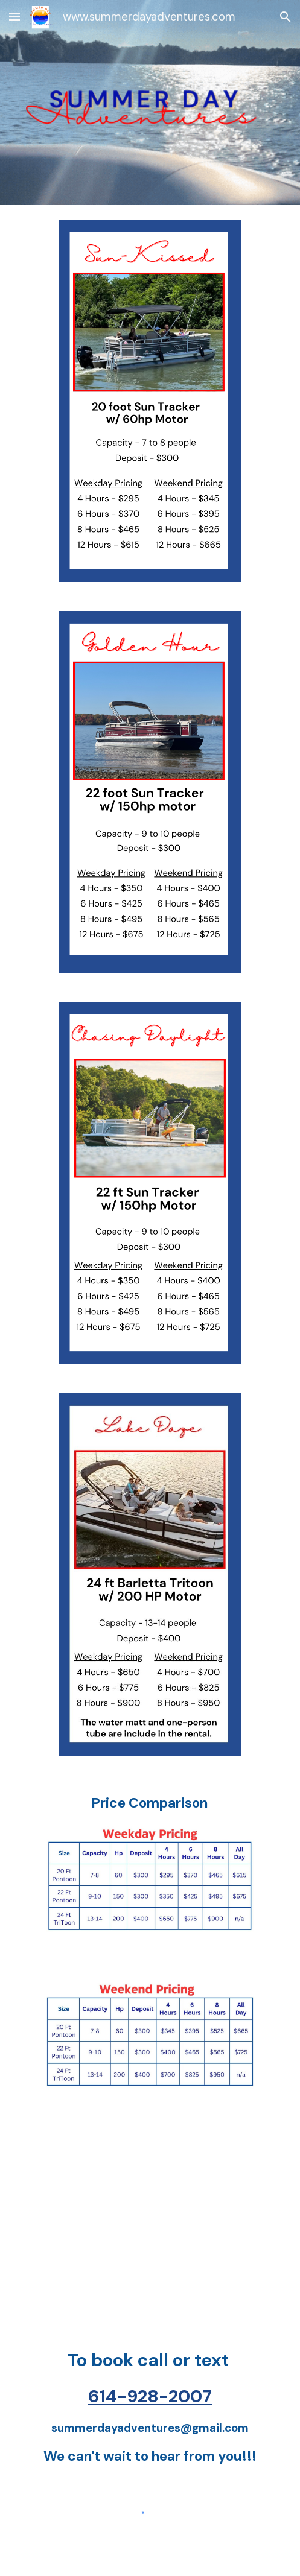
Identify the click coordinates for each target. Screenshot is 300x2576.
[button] (14, 16)
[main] (150, 1803)
